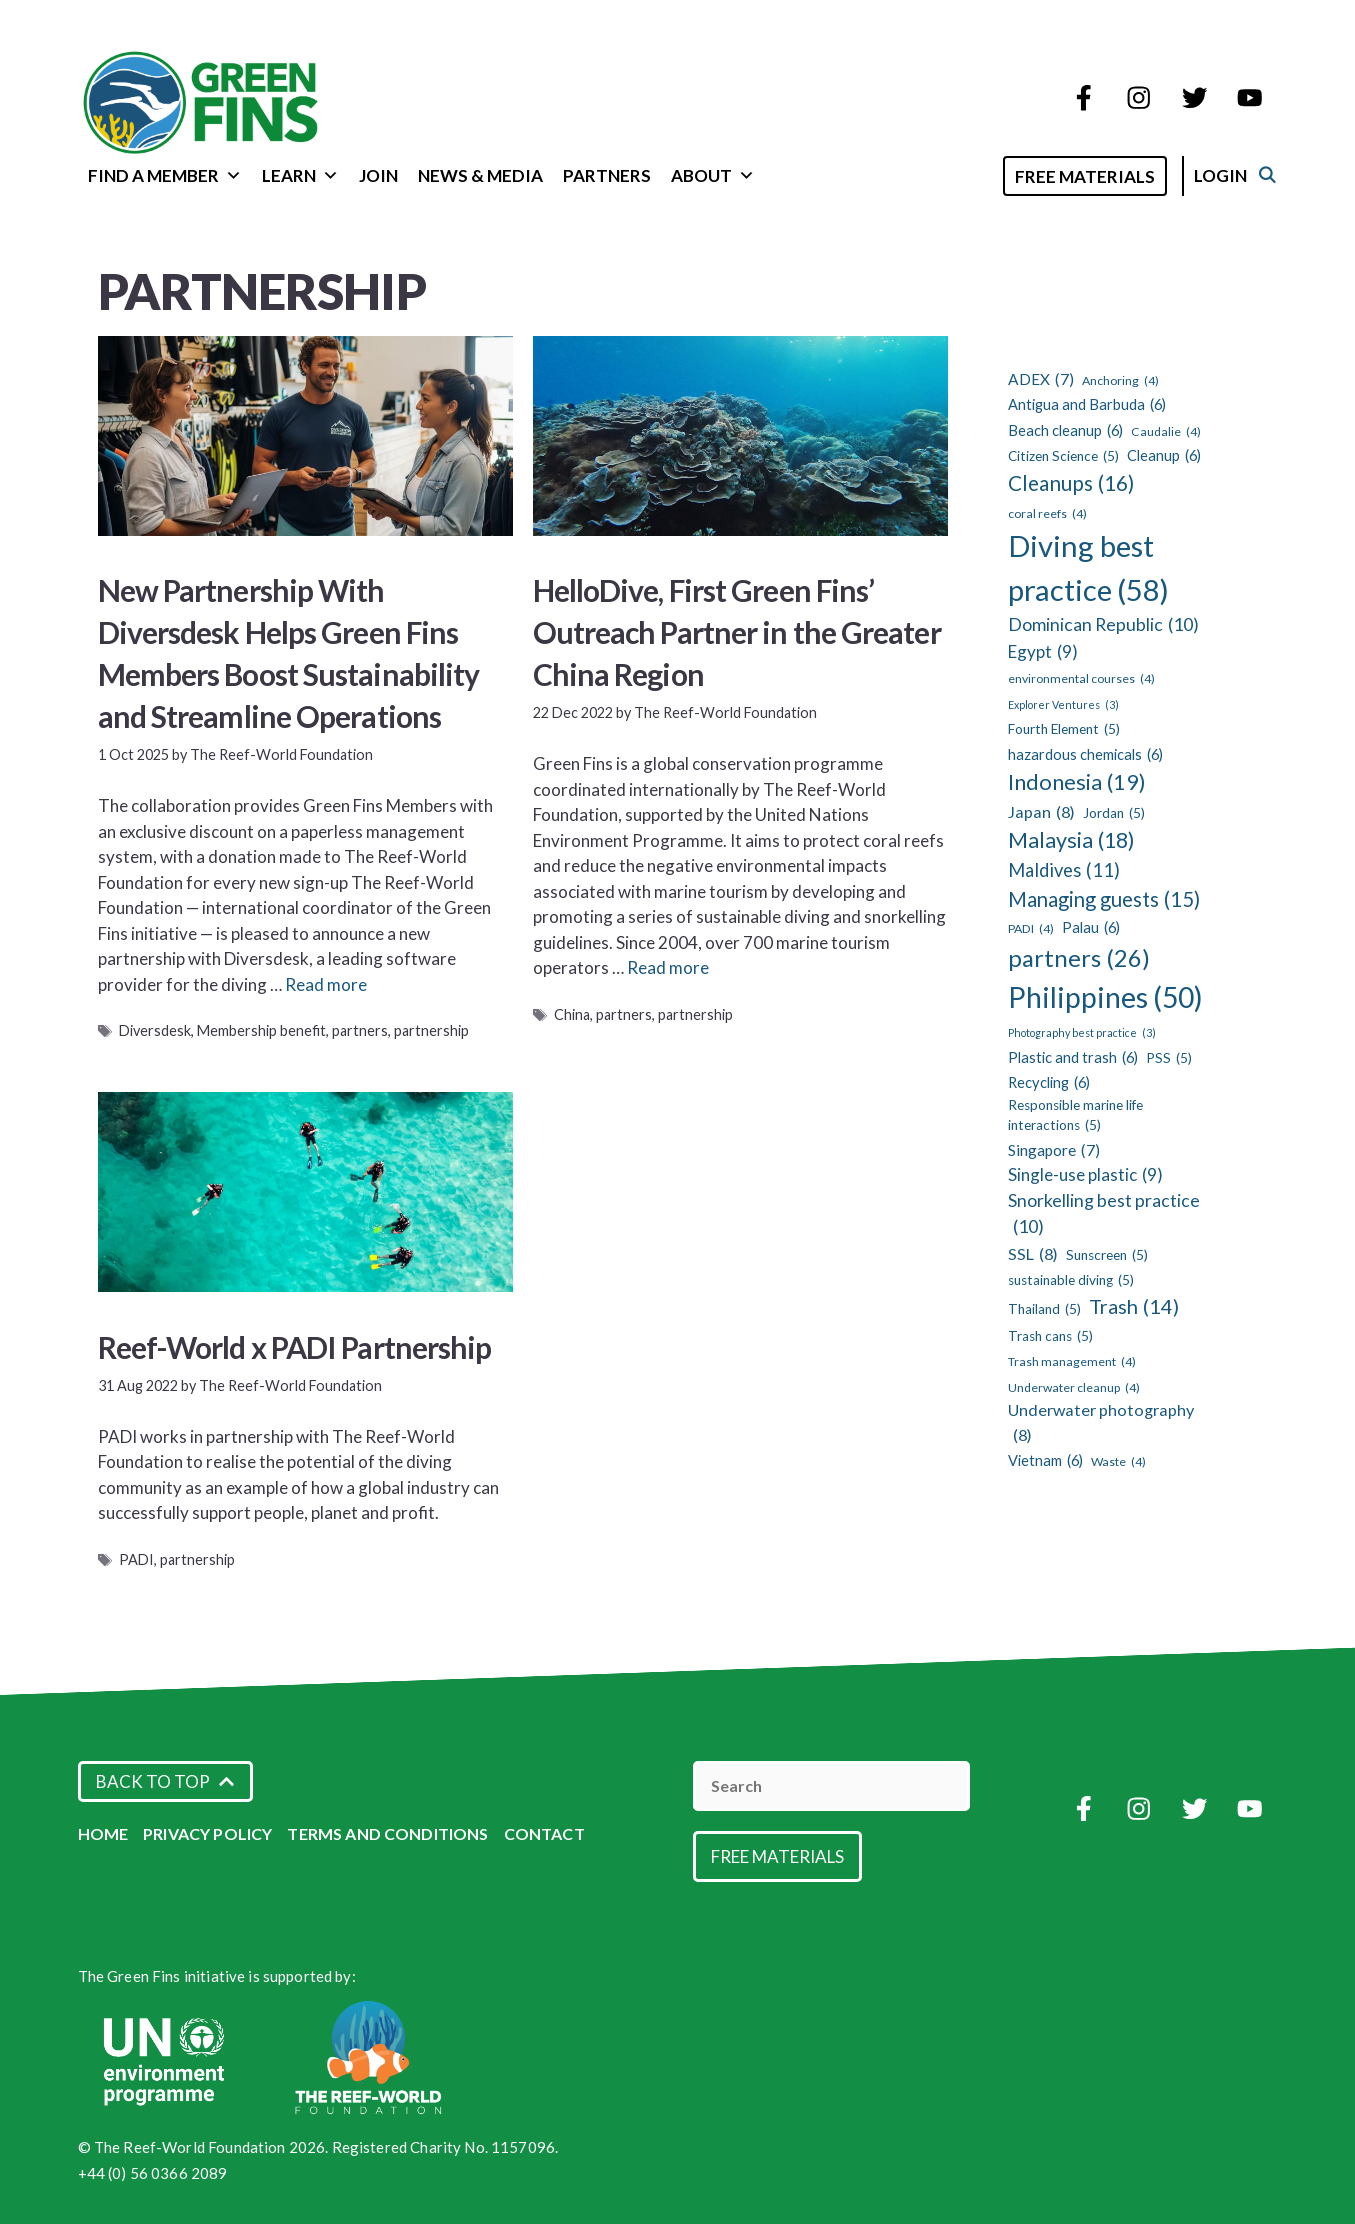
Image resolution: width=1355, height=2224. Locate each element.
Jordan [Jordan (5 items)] (1114, 813)
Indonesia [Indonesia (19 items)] (1077, 782)
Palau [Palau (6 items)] (1091, 928)
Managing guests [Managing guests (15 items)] (1104, 899)
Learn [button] (300, 175)
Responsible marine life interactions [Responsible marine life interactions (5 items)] (1075, 1116)
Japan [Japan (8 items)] (1041, 812)
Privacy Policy (207, 1833)
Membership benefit (261, 1030)
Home (103, 1833)
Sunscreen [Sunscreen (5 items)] (1107, 1255)
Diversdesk (155, 1030)
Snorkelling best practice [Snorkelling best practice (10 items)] (1104, 1215)
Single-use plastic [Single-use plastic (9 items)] (1085, 1175)
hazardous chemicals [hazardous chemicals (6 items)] (1085, 755)
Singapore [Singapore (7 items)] (1054, 1150)
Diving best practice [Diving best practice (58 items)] (1088, 570)
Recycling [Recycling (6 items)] (1049, 1083)
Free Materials (1106, 176)
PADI (136, 1559)
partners (360, 1030)
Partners (607, 175)
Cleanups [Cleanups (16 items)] (1071, 483)
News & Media (480, 175)
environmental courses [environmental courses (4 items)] (1081, 679)
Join (378, 175)
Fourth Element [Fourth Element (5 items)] (1064, 729)
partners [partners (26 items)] (1079, 958)
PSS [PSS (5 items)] (1169, 1058)
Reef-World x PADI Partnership (295, 1347)
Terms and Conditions (387, 1833)
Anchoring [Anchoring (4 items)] (1120, 381)
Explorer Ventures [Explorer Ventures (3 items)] (1063, 705)
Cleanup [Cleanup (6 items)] (1164, 456)
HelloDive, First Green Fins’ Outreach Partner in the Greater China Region (737, 632)
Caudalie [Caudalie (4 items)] (1166, 432)
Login (1241, 175)
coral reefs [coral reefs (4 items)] (1047, 514)
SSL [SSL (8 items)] (1033, 1254)
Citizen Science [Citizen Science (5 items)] (1063, 456)
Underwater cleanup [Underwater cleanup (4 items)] (1074, 1388)
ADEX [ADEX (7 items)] (1041, 379)
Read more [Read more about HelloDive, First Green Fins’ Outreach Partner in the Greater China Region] (668, 967)
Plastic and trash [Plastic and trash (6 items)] (1073, 1058)
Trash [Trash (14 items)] (1134, 1307)
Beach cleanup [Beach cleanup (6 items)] (1065, 431)
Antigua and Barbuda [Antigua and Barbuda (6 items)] (1087, 405)
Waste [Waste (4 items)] (1118, 1462)
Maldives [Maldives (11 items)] (1064, 870)
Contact (544, 1833)
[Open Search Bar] (998, 174)
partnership (431, 1030)
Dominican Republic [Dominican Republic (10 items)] (1103, 625)
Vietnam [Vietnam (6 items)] (1045, 1461)
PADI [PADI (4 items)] (1031, 929)
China (572, 1014)
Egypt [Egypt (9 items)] (1043, 652)
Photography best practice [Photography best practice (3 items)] (1082, 1033)
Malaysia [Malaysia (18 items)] (1071, 840)
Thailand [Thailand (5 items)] (1044, 1309)
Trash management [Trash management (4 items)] (1072, 1362)
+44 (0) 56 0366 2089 (153, 2173)
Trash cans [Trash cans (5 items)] (1050, 1336)
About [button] (713, 175)
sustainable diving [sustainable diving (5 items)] (1071, 1280)
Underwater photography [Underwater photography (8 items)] (1101, 1423)
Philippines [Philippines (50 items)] (1105, 997)
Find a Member (165, 175)
